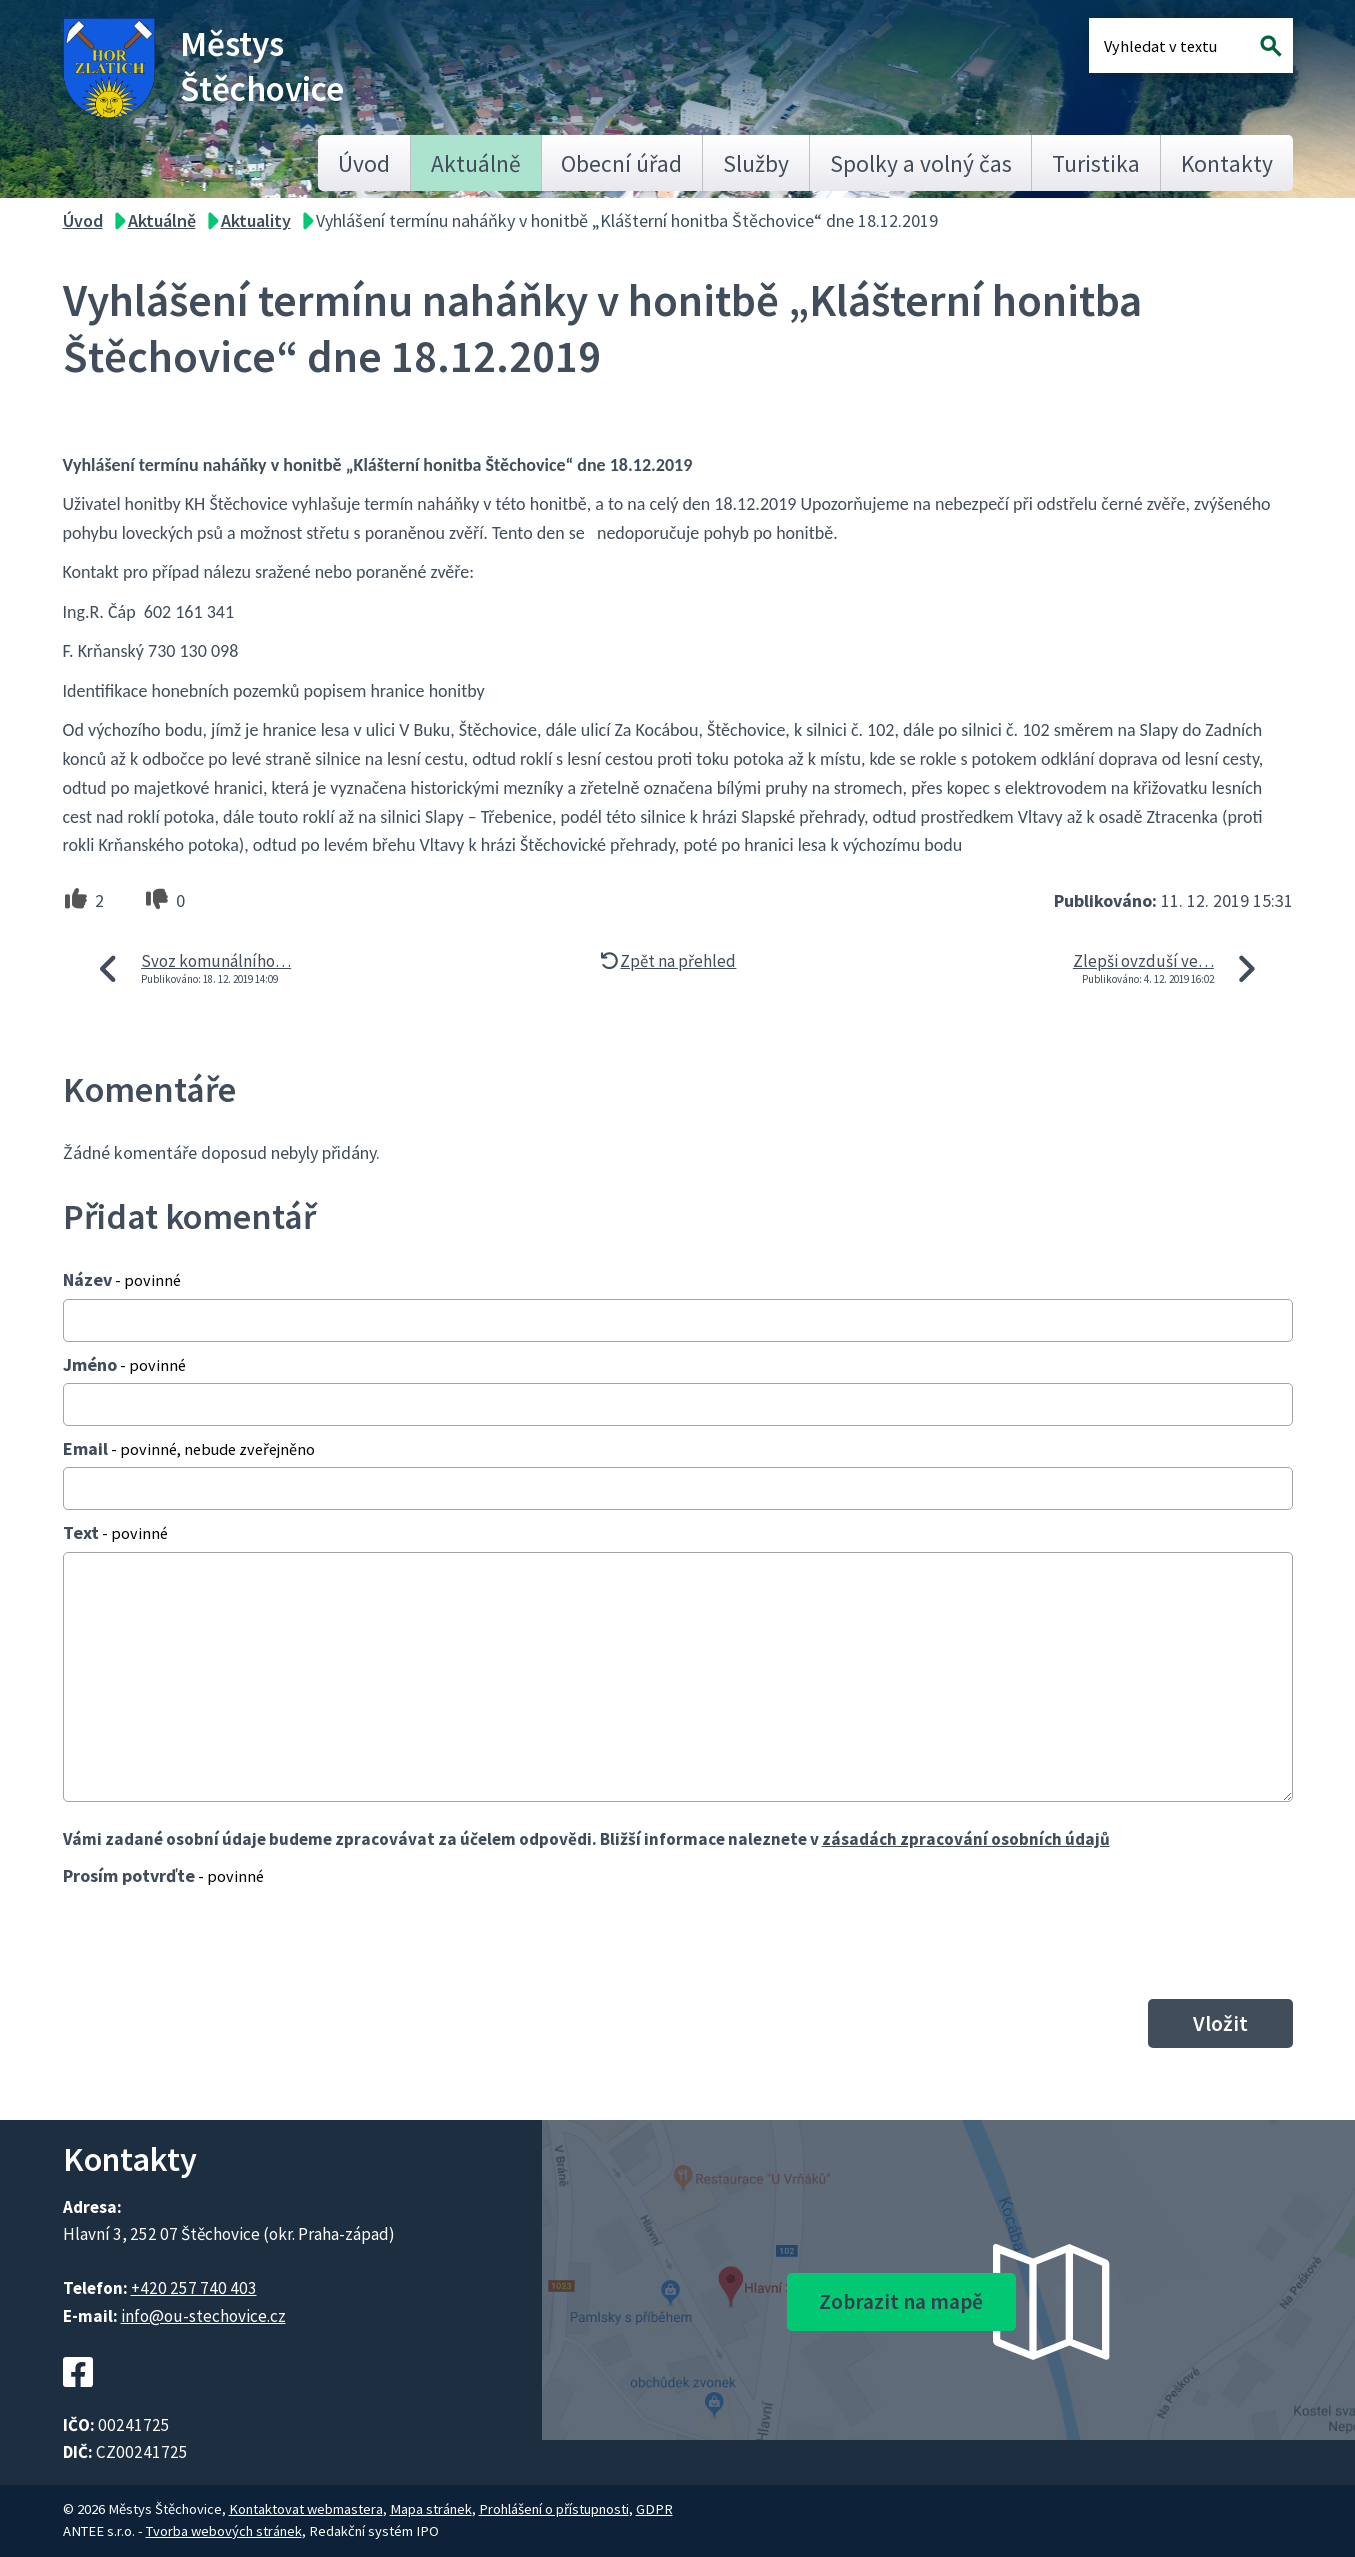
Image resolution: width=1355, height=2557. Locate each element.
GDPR (654, 2509)
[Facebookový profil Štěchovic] (78, 2398)
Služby (756, 163)
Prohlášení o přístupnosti (554, 2509)
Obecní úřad (621, 163)
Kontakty (1227, 163)
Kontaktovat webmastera (306, 2509)
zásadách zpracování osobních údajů (966, 1839)
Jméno (124, 1364)
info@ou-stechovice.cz (203, 2316)
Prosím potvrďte (163, 1875)
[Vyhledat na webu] (1270, 45)
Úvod (364, 163)
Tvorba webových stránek (224, 2531)
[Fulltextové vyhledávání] (1169, 45)
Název (122, 1279)
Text (115, 1532)
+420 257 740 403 (194, 2288)
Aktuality (256, 220)
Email (189, 1448)
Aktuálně (476, 163)
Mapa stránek (431, 2509)
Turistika (1096, 163)
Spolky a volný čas (921, 163)
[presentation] (215, 1942)
